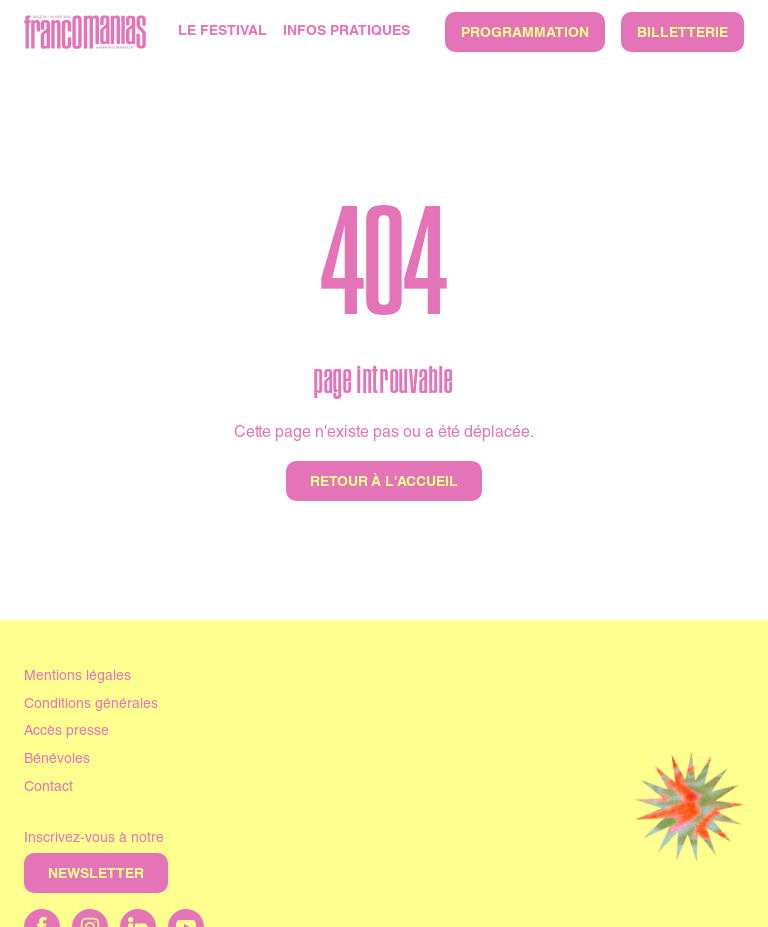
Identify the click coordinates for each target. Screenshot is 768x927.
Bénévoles (57, 760)
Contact (48, 788)
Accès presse (66, 732)
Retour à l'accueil (384, 483)
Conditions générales (91, 705)
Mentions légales (77, 677)
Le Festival (222, 32)
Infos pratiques (346, 32)
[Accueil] (85, 32)
